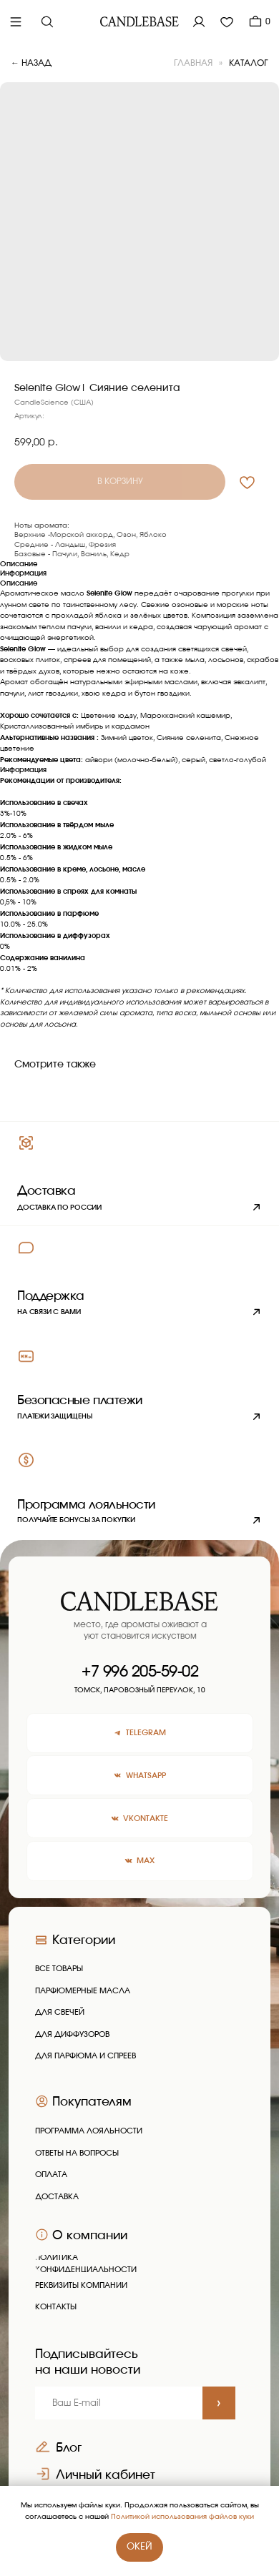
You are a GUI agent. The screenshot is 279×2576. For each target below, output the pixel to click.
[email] (118, 2403)
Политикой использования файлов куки (182, 2516)
